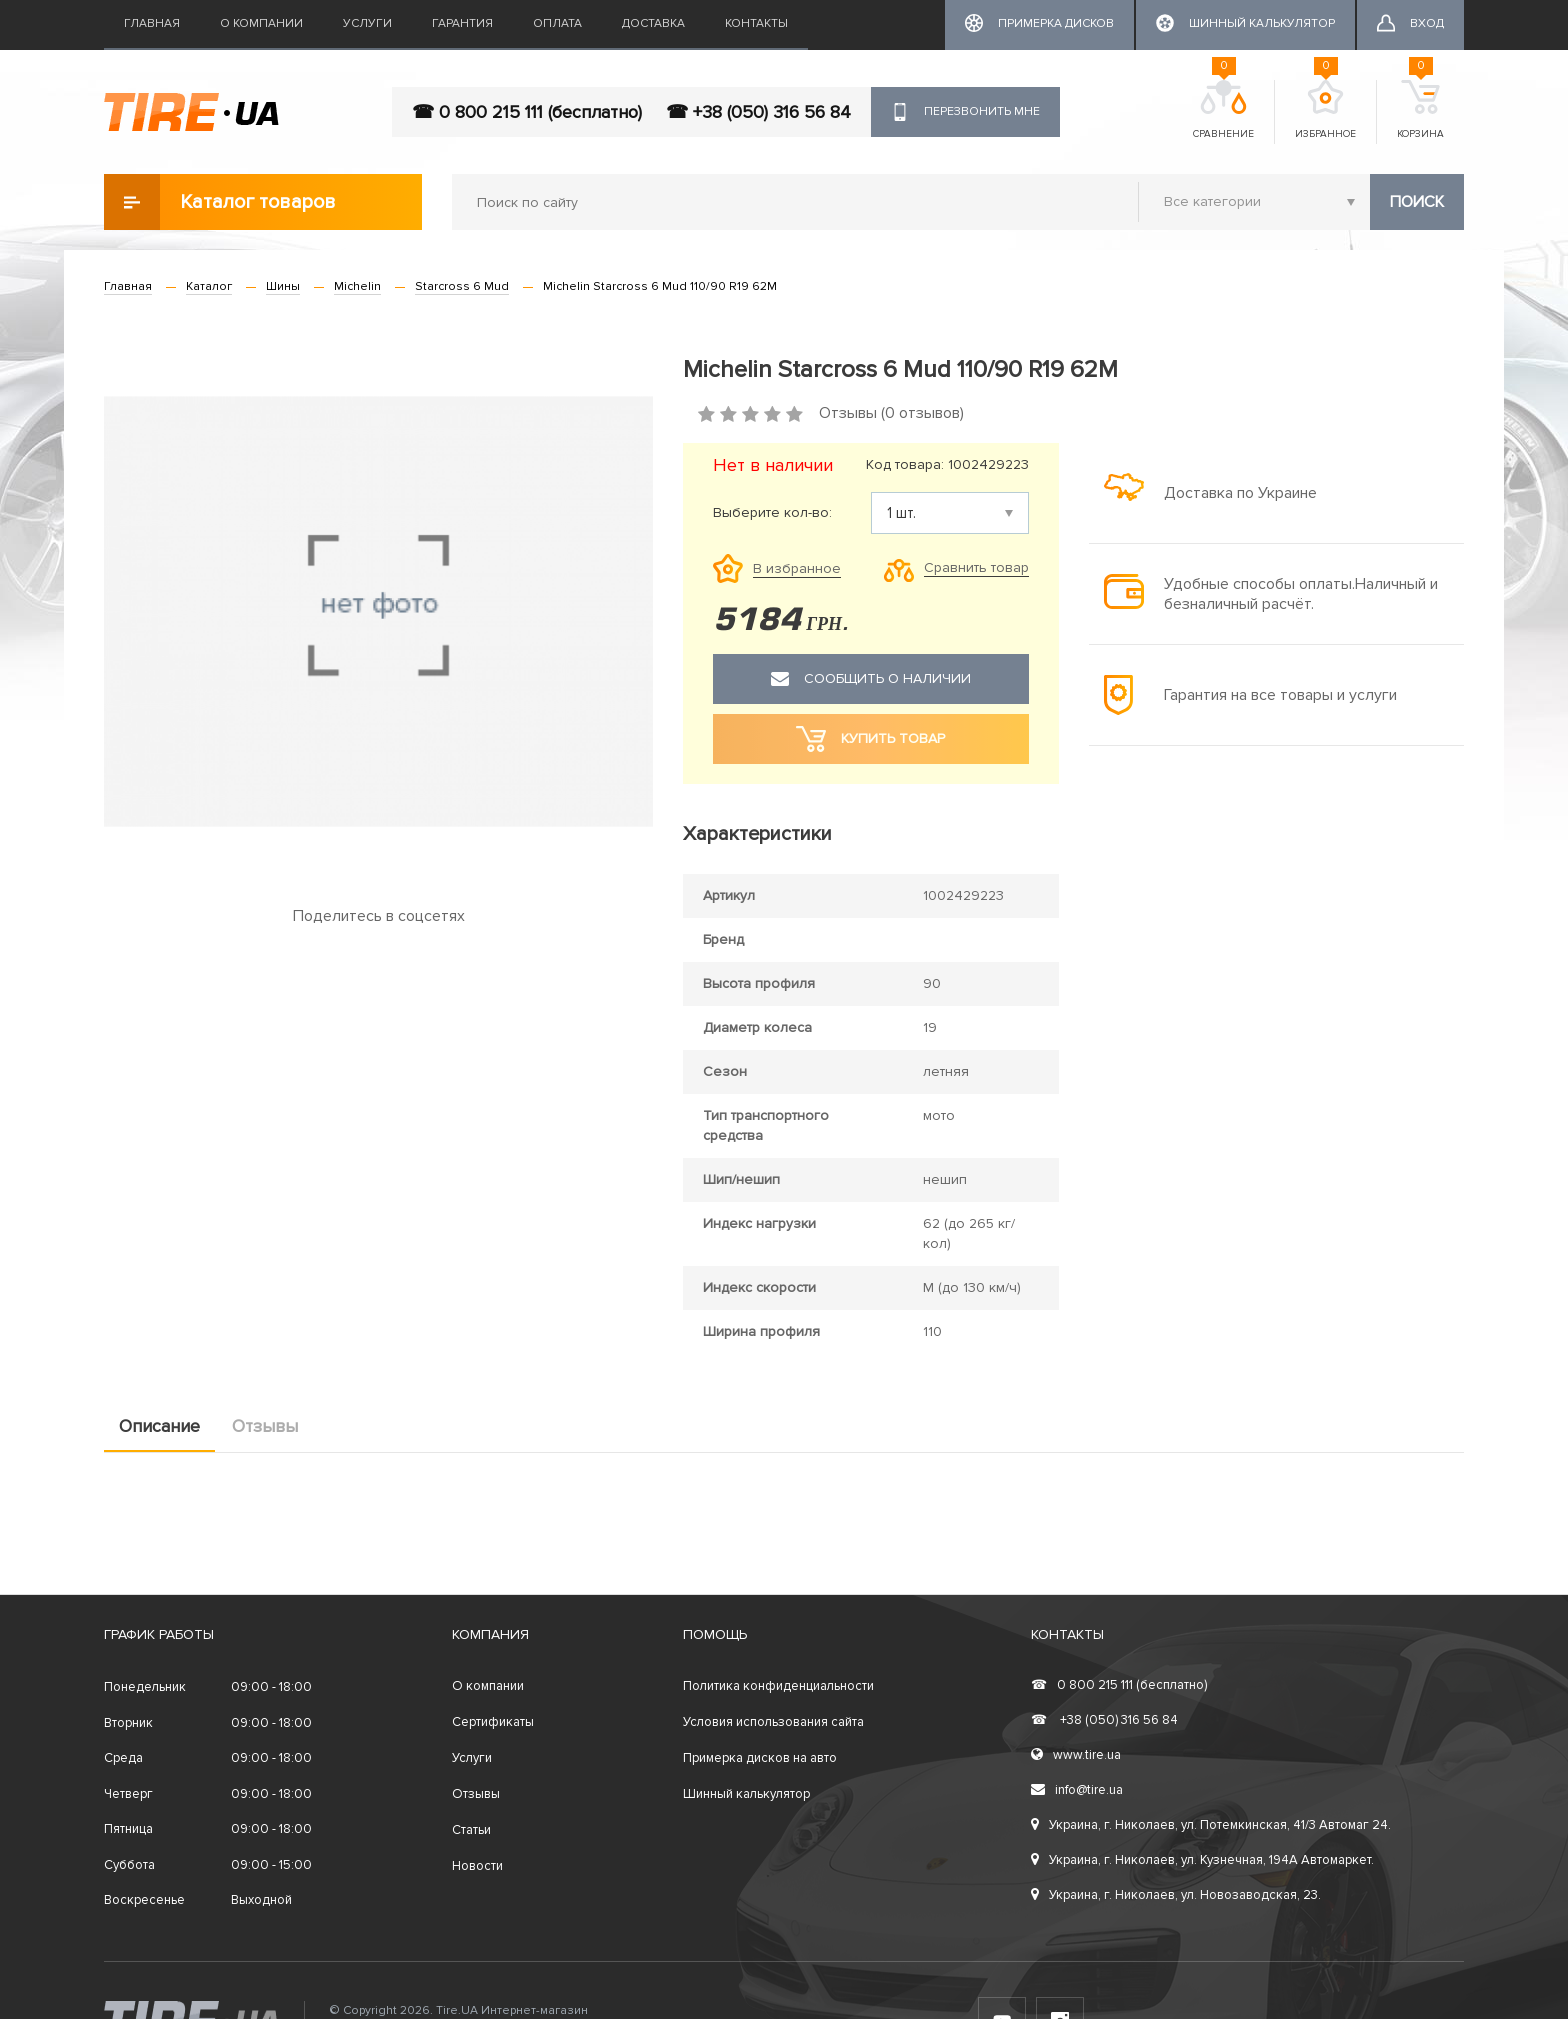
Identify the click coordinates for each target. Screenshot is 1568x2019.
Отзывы (265, 1426)
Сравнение (1223, 110)
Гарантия (462, 23)
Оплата (557, 23)
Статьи (471, 1830)
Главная (152, 23)
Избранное (1325, 110)
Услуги (367, 23)
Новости (477, 1866)
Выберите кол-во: (772, 513)
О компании (261, 23)
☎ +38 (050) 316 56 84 (758, 112)
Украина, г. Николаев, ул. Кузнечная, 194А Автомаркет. (1202, 1860)
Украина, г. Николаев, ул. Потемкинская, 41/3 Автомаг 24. (1211, 1825)
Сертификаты (493, 1722)
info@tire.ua (1077, 1790)
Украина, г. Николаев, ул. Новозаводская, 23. (1176, 1895)
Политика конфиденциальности (778, 1686)
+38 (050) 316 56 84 (1104, 1720)
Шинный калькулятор (746, 1794)
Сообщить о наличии (871, 679)
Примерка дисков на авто (760, 1758)
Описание (159, 1426)
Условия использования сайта (773, 1722)
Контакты (756, 23)
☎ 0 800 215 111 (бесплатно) (527, 112)
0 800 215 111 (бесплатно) (1119, 1685)
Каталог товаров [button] (220, 202)
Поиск (1417, 202)
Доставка (653, 23)
